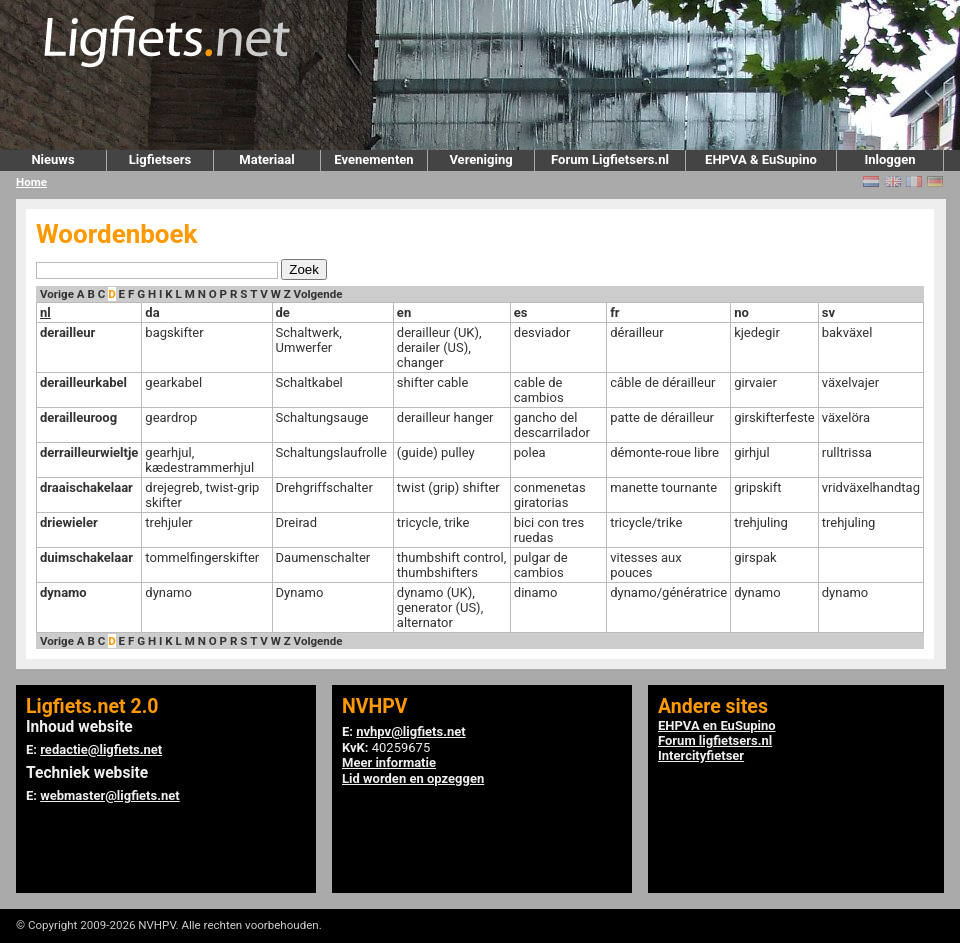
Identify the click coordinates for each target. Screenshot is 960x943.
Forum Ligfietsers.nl (610, 159)
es (521, 312)
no (741, 312)
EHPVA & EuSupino (761, 159)
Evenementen (373, 159)
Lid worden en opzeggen (413, 778)
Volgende (318, 294)
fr (614, 312)
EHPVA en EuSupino (717, 725)
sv (828, 312)
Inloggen (889, 159)
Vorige (57, 294)
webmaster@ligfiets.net (109, 795)
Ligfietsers (160, 159)
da (152, 312)
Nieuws (52, 159)
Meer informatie (389, 762)
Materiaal (266, 159)
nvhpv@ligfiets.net (410, 731)
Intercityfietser (701, 755)
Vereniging (480, 159)
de (283, 312)
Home (31, 182)
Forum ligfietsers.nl (715, 740)
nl (45, 312)
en (404, 312)
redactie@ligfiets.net (101, 749)
